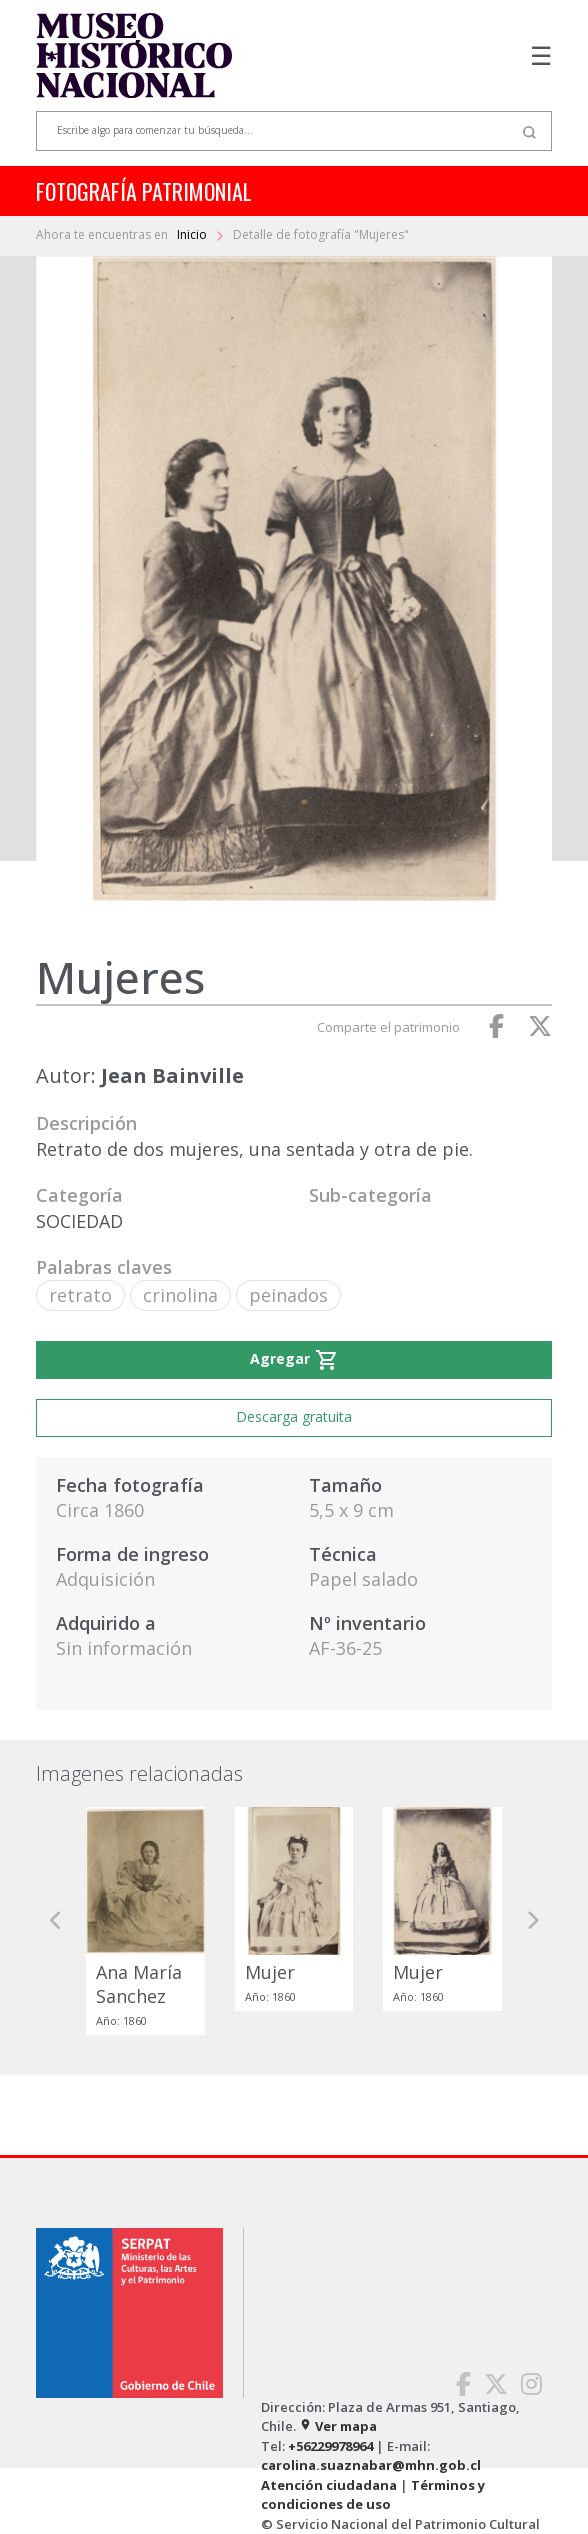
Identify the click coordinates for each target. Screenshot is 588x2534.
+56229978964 (330, 2446)
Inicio (193, 234)
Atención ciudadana (329, 2485)
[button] (56, 1921)
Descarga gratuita (294, 1416)
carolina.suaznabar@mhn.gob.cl (371, 2465)
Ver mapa (338, 2426)
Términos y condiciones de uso (373, 2495)
